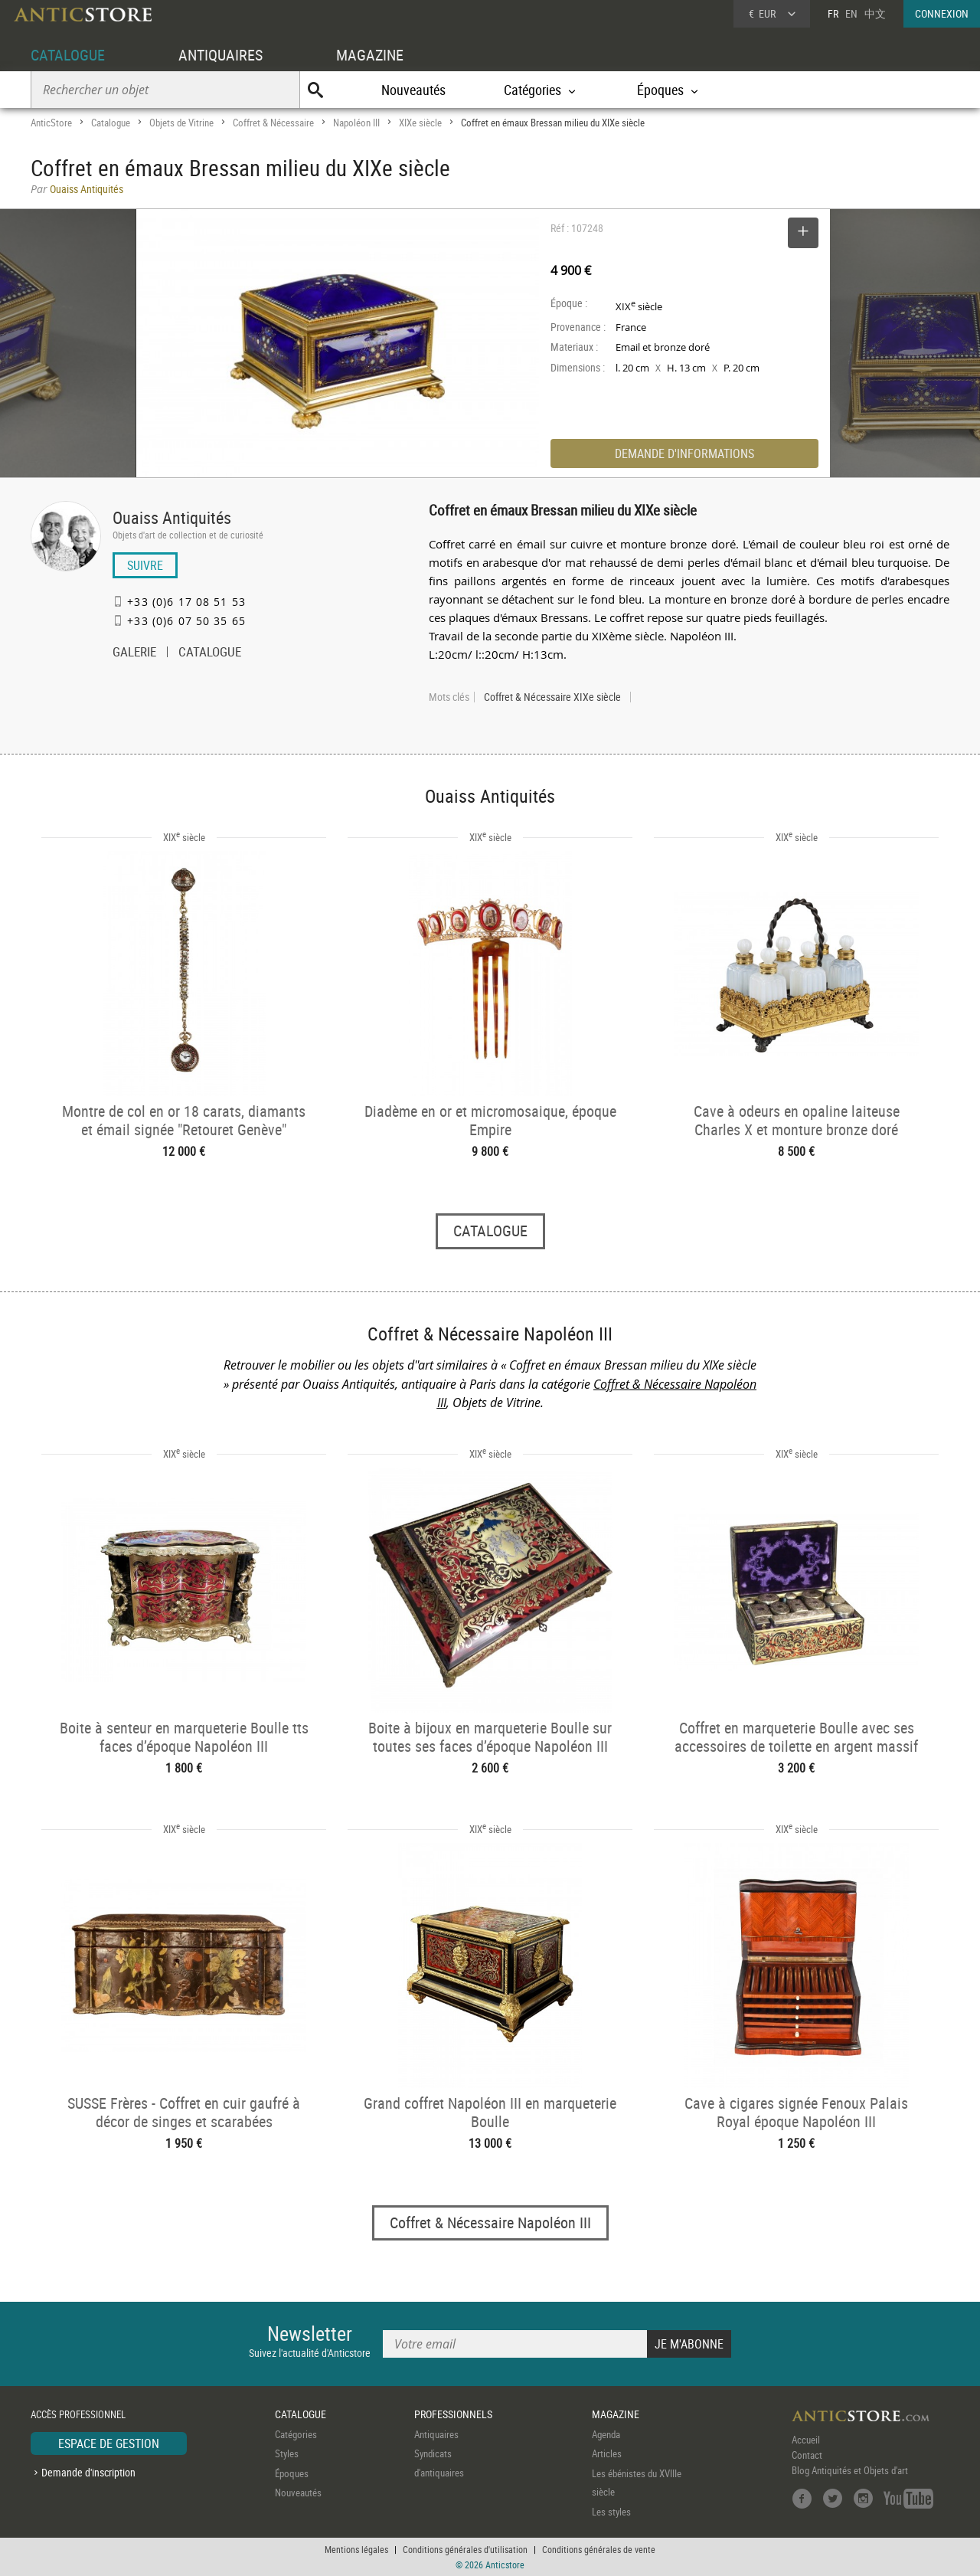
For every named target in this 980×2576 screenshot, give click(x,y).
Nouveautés (413, 89)
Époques (292, 2473)
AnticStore (51, 122)
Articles (607, 2453)
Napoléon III (356, 122)
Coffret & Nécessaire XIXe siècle (552, 697)
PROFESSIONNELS (453, 2414)
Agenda (606, 2434)
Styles (287, 2453)
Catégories (296, 2434)
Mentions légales (356, 2549)
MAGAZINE (369, 54)
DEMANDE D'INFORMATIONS (684, 453)
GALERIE (134, 653)
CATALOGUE (68, 54)
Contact (807, 2455)
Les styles (611, 2512)
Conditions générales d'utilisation (465, 2549)
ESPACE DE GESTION (108, 2443)
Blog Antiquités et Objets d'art (850, 2470)
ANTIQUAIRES (220, 54)
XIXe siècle (420, 122)
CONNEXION (942, 13)
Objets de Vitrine (181, 122)
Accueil (806, 2440)
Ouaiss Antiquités (172, 517)
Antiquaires (436, 2434)
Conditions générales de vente (598, 2549)
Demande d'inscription (88, 2472)
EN (851, 13)
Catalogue (110, 122)
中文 (875, 13)
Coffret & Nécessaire (273, 122)
